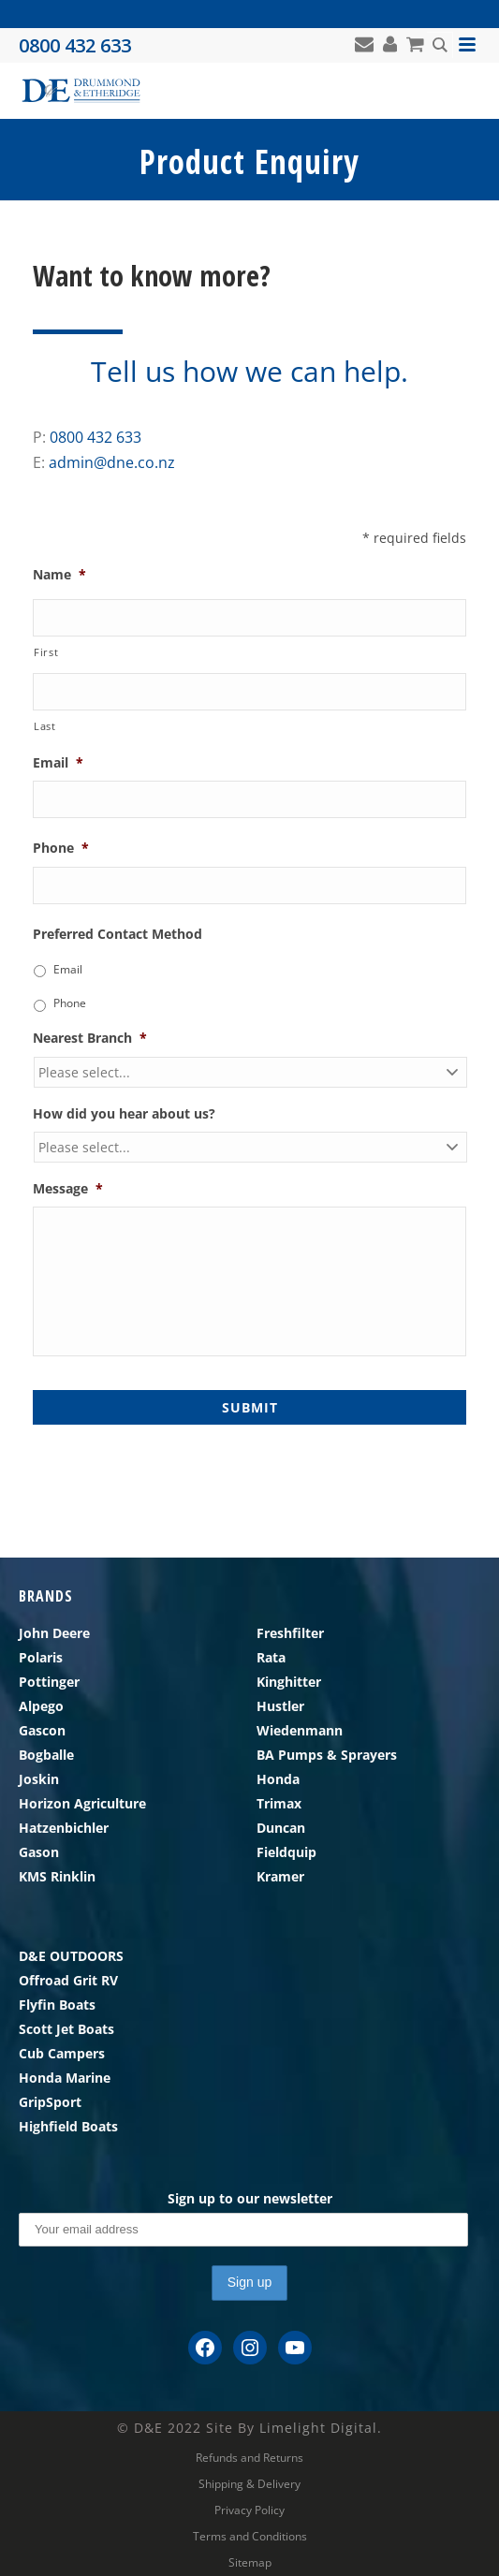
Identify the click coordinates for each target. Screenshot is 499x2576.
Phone (61, 848)
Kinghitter (289, 1681)
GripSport (50, 2102)
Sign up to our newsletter (250, 2198)
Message (68, 1188)
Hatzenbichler (64, 1828)
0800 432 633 (95, 437)
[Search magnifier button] (440, 45)
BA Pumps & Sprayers (327, 1755)
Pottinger (49, 1681)
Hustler (280, 1706)
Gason (39, 1852)
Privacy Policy (249, 2510)
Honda (278, 1779)
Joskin (39, 1779)
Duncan (281, 1828)
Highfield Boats (68, 2126)
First (46, 652)
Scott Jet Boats (66, 2029)
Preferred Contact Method (117, 934)
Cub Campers (62, 2053)
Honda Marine (64, 2077)
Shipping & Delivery (249, 2484)
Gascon (42, 1730)
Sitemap (250, 2562)
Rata (271, 1657)
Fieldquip (286, 1852)
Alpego (41, 1706)
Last (45, 726)
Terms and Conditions (250, 2536)
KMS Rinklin (57, 1876)
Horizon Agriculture (82, 1803)
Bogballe (46, 1755)
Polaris (41, 1657)
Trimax (279, 1803)
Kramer (280, 1876)
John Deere (54, 1633)
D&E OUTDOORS (71, 1956)
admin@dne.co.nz (112, 462)
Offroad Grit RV (68, 1980)
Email (58, 762)
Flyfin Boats (57, 2004)
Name (59, 574)
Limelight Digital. (320, 2428)
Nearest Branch (90, 1038)
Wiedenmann (300, 1730)
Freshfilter (290, 1633)
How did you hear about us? (124, 1113)
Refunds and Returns (249, 2458)
